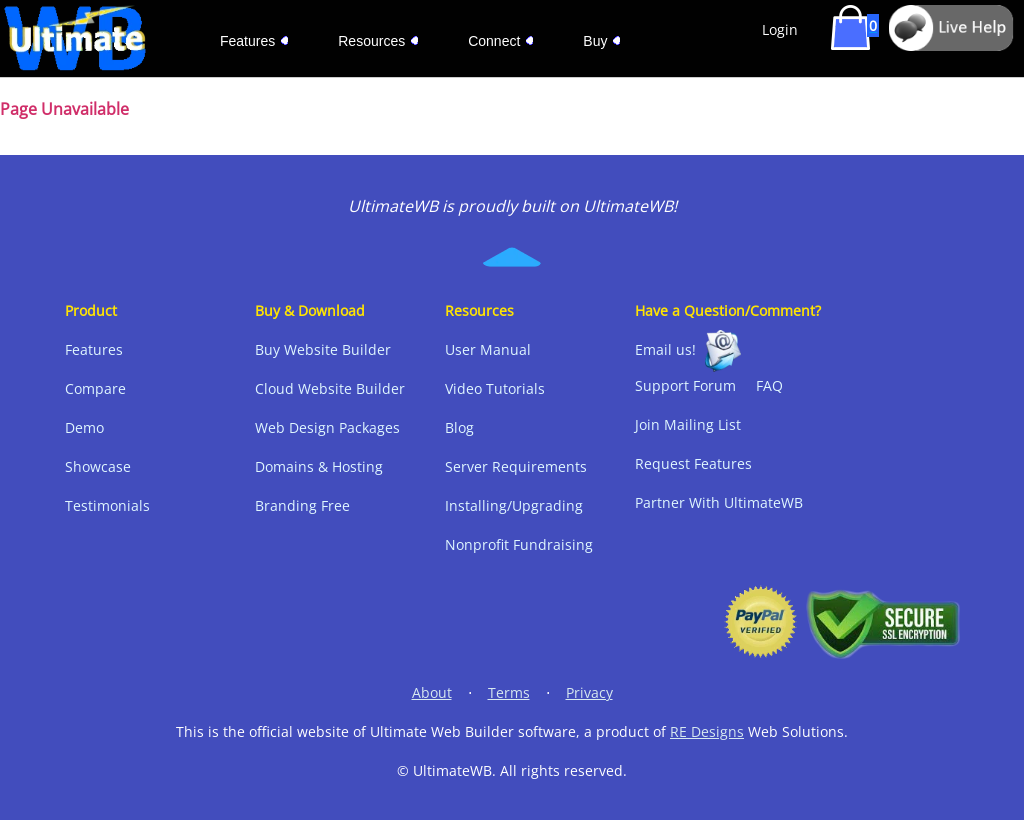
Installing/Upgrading (514, 505)
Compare (95, 388)
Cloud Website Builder (330, 388)
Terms (509, 692)
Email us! (665, 349)
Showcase (98, 466)
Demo (84, 427)
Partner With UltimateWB (719, 502)
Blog (459, 427)
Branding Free (302, 505)
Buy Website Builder (323, 349)
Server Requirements (516, 466)
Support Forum (685, 385)
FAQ (769, 385)
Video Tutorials (495, 388)
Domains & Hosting (319, 466)
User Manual (488, 349)
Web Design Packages (327, 427)
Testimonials (107, 505)
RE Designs (707, 731)
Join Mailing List (688, 424)
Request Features (693, 463)
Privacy (589, 692)
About (432, 692)
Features (94, 349)
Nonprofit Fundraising (519, 544)
